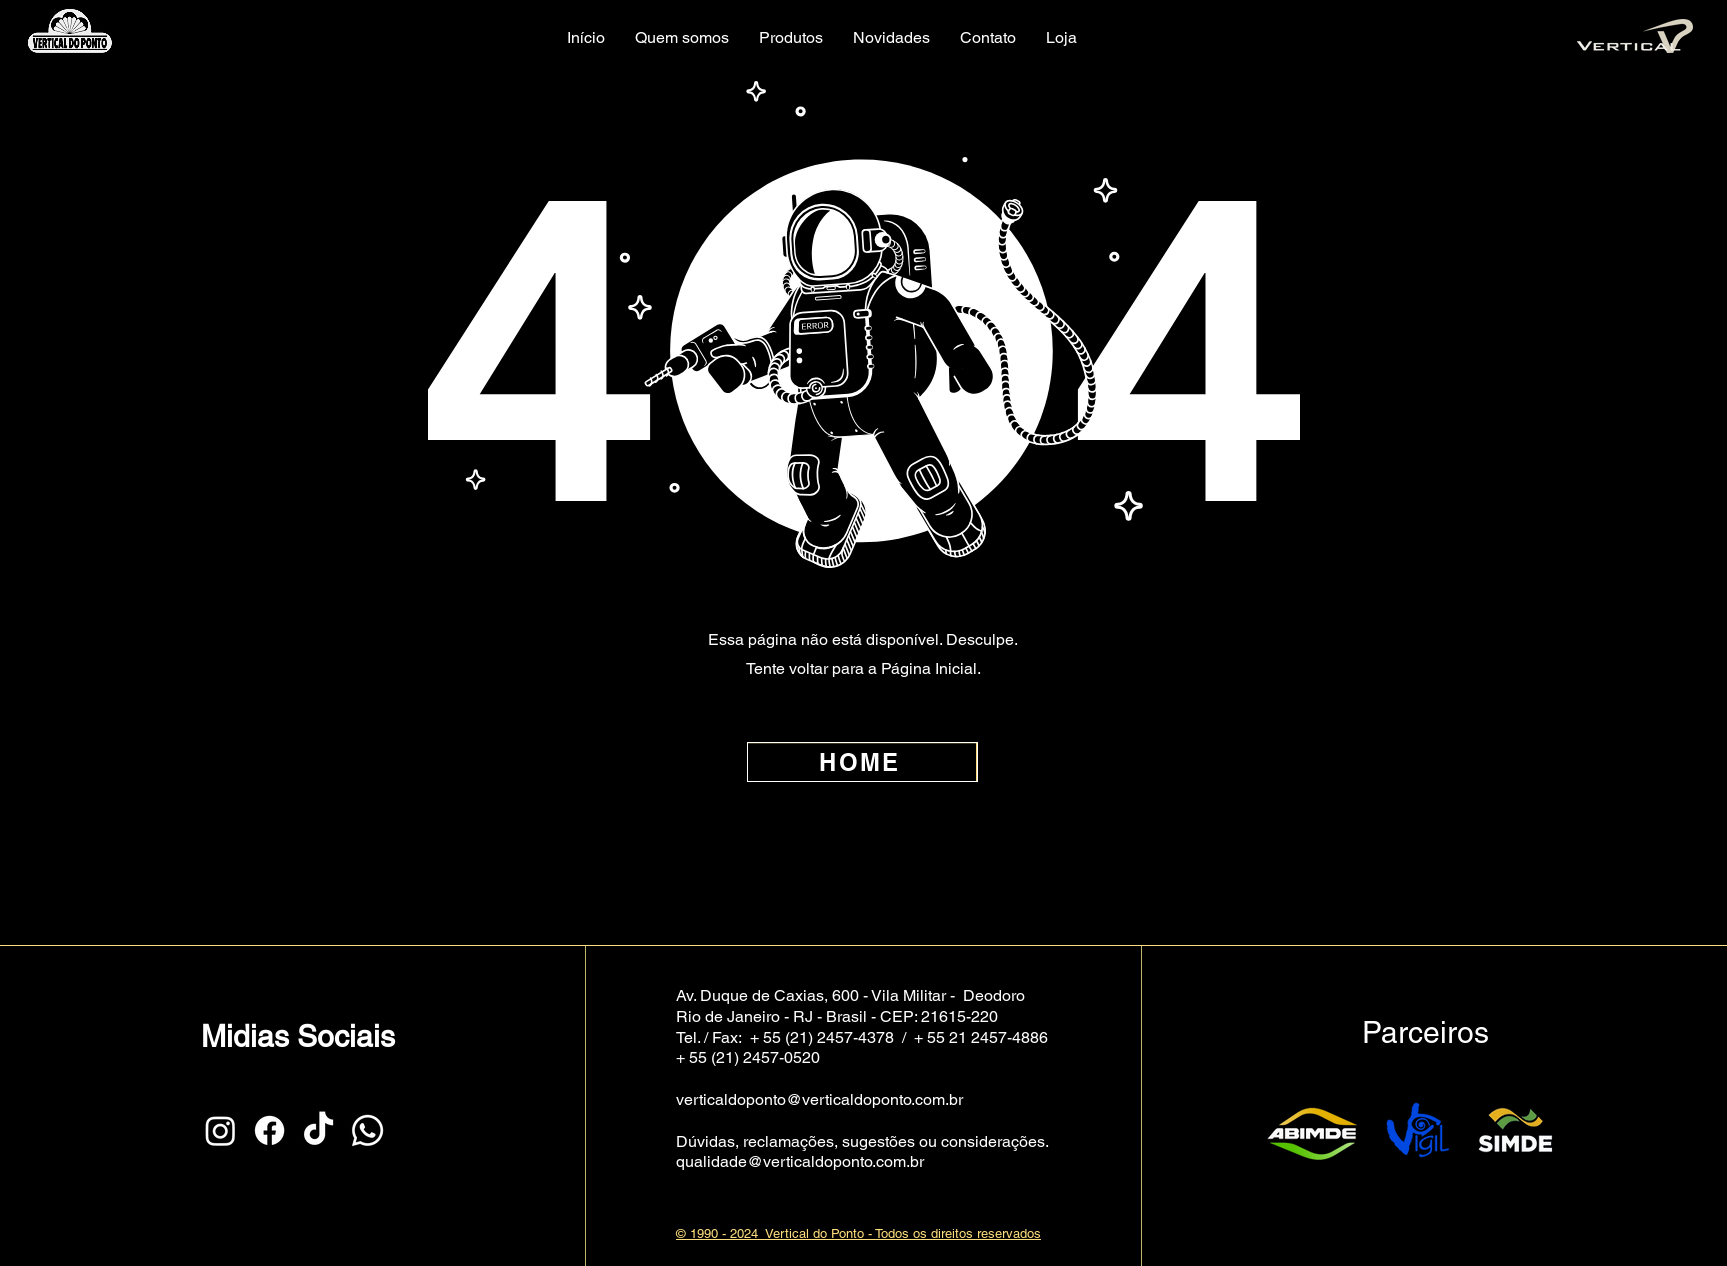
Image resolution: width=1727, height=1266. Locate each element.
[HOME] (862, 762)
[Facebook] (269, 1130)
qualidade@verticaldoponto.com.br (800, 1161)
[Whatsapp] (367, 1130)
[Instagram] (220, 1130)
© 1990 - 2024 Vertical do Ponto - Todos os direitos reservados (858, 1233)
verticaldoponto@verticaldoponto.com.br (819, 1099)
